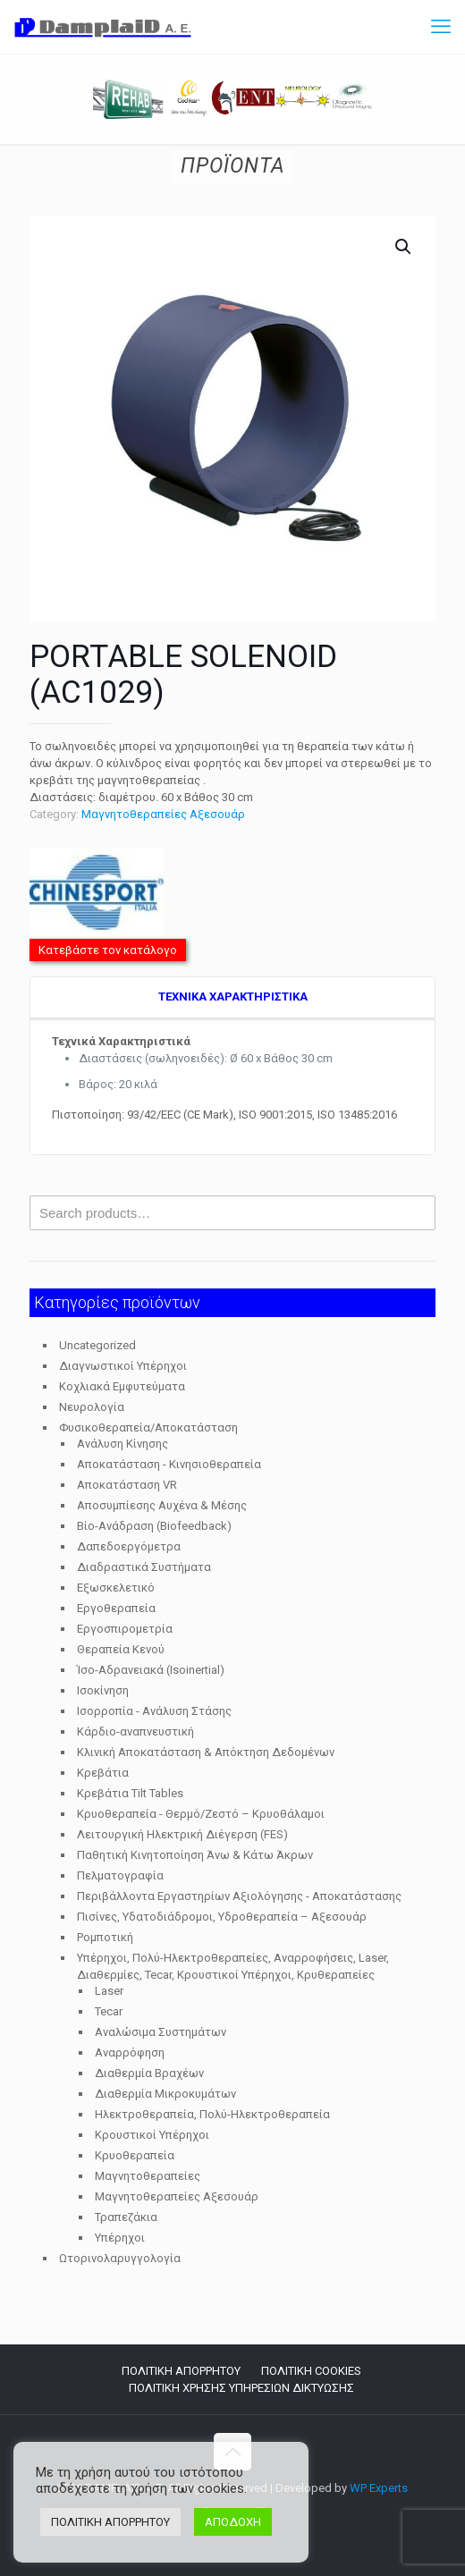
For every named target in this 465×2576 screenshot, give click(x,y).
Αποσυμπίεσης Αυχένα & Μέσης (162, 1505)
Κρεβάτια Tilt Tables (130, 1793)
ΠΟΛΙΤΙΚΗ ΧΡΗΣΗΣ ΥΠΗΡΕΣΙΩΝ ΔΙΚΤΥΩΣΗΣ (241, 2387)
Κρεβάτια (103, 1772)
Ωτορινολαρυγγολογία (120, 2258)
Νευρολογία (91, 1407)
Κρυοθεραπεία (134, 2155)
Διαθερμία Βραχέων (149, 2073)
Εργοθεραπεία (116, 1608)
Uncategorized (97, 1345)
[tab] (232, 997)
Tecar (109, 2011)
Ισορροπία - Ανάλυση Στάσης (154, 1711)
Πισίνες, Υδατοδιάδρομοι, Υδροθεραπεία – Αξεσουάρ (222, 1916)
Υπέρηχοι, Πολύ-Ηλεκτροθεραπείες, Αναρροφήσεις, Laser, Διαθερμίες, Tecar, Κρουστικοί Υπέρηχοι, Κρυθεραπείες (233, 1966)
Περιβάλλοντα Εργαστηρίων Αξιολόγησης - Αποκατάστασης (239, 1896)
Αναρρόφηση (130, 2052)
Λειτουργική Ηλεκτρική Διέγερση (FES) (182, 1834)
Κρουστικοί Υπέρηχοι (152, 2134)
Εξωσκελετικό (116, 1587)
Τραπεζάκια (126, 2217)
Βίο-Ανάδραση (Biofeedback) (154, 1526)
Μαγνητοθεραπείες (147, 2176)
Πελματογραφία (120, 1875)
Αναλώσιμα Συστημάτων (160, 2032)
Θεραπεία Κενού (121, 1649)
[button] (404, 247)
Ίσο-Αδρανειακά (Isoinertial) (150, 1670)
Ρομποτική (105, 1937)
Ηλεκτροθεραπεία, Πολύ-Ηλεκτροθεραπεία (212, 2114)
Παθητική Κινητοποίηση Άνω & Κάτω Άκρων (195, 1855)
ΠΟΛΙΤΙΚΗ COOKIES (311, 2371)
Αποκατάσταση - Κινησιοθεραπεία (169, 1464)
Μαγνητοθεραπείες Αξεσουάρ (163, 814)
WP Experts (379, 2488)
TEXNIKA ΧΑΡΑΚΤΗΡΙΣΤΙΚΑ (233, 996)
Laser (109, 1990)
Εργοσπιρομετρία (125, 1628)
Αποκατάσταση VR (127, 1484)
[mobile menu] (441, 27)
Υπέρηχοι (120, 2237)
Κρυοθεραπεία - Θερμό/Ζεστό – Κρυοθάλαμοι (201, 1813)
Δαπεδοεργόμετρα (129, 1546)
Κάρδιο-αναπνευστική (135, 1731)
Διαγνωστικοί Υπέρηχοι (123, 1365)
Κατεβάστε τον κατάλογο (107, 950)
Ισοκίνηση (103, 1690)
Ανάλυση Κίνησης (122, 1443)
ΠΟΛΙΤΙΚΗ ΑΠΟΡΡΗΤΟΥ (181, 2371)
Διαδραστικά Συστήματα (144, 1567)
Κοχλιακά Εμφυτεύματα (122, 1386)
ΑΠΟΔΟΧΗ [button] (233, 2522)
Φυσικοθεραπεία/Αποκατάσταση (148, 1427)
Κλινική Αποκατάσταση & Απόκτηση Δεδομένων (205, 1752)
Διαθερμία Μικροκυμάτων (165, 2093)
